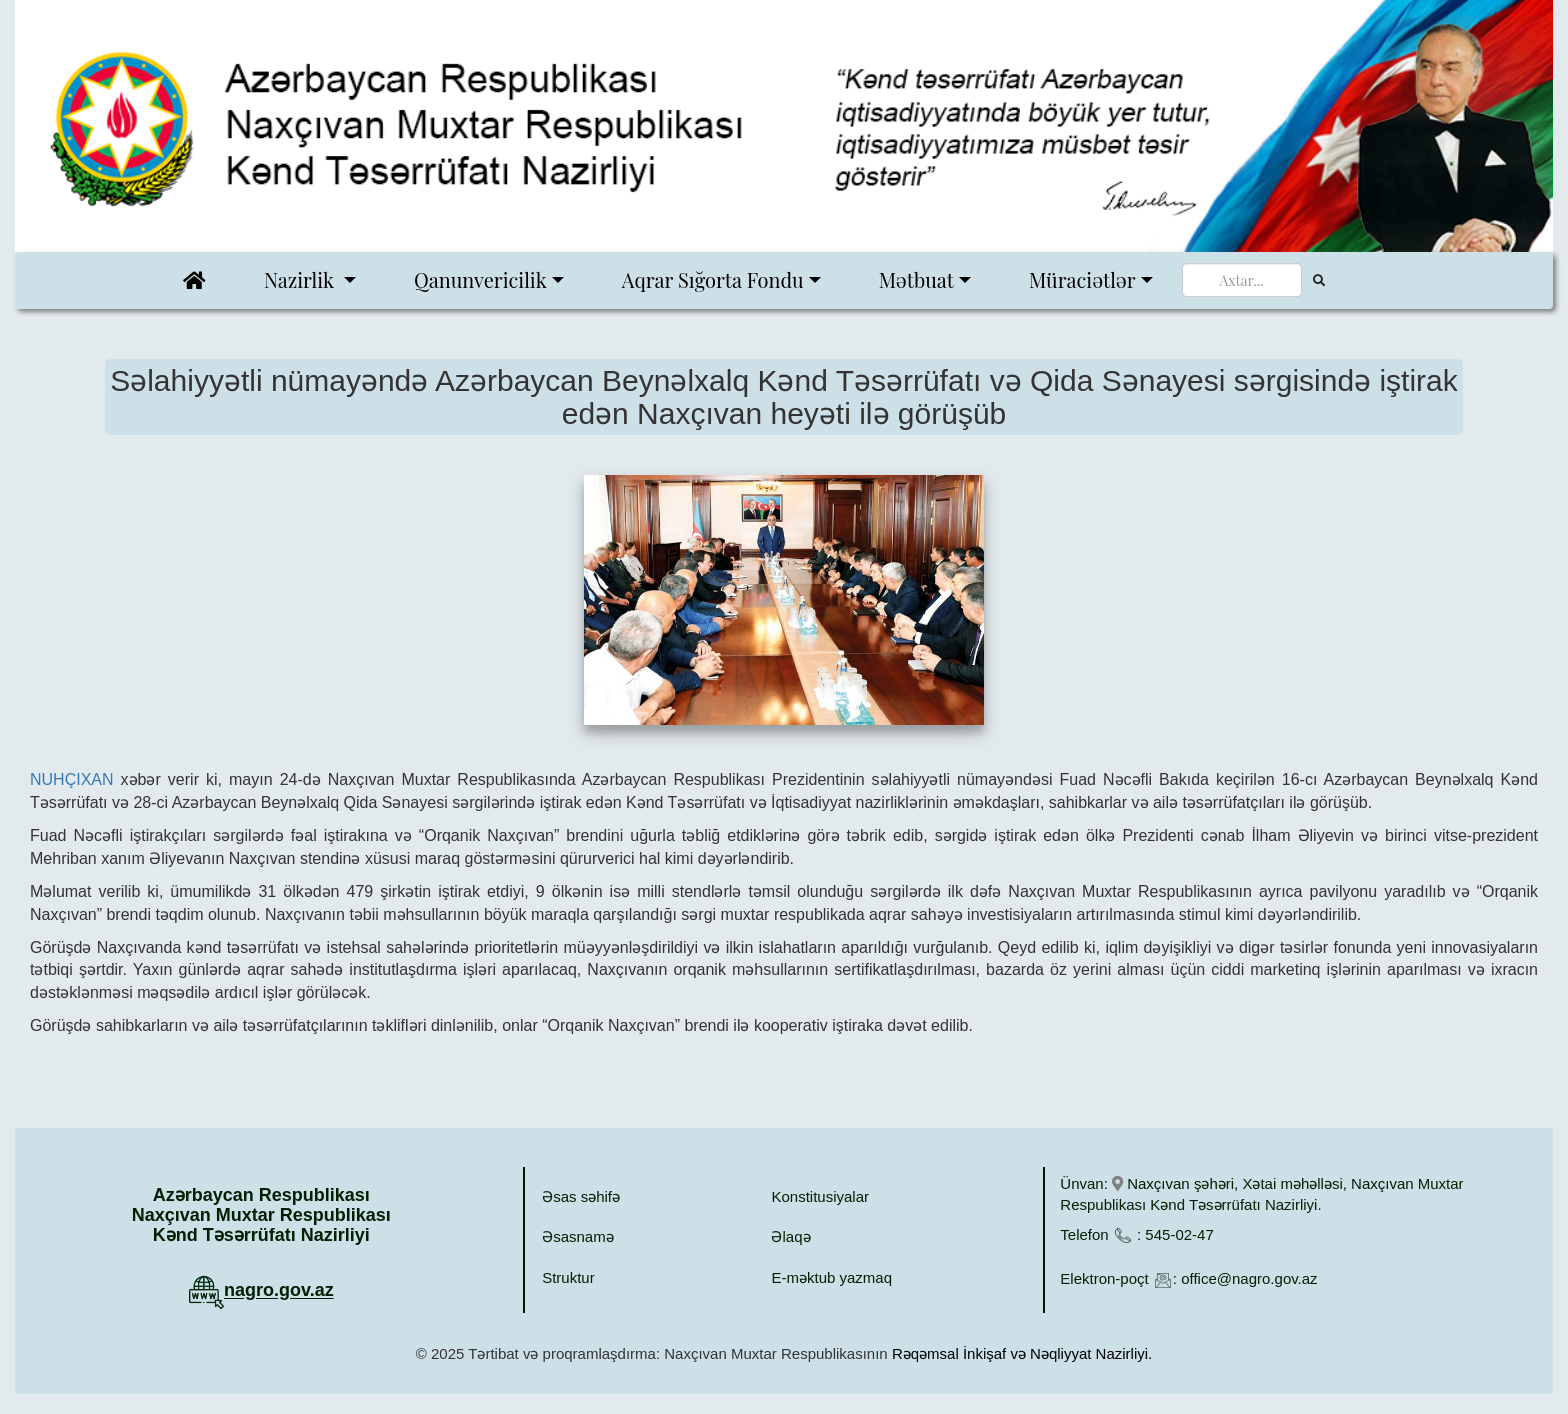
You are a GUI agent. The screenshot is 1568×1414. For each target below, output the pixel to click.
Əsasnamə (578, 1236)
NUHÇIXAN (72, 779)
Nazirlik (301, 279)
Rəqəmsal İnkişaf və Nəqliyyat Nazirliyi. (1022, 1353)
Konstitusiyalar (820, 1196)
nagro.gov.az (279, 1291)
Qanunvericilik (480, 279)
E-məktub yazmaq (831, 1277)
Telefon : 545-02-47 (1136, 1234)
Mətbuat (916, 279)
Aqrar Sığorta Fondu (713, 279)
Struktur (568, 1277)
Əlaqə (790, 1236)
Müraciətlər (1082, 279)
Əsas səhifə (581, 1196)
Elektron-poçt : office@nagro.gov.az (1188, 1278)
